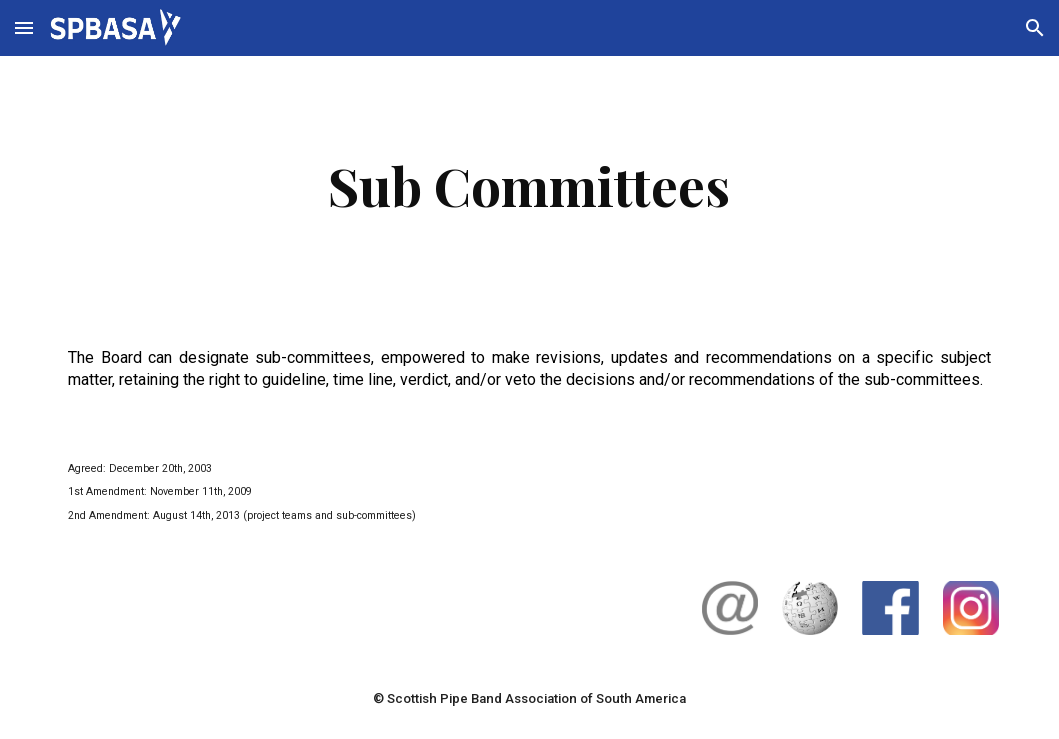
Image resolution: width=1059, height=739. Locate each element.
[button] (24, 27)
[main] (530, 185)
